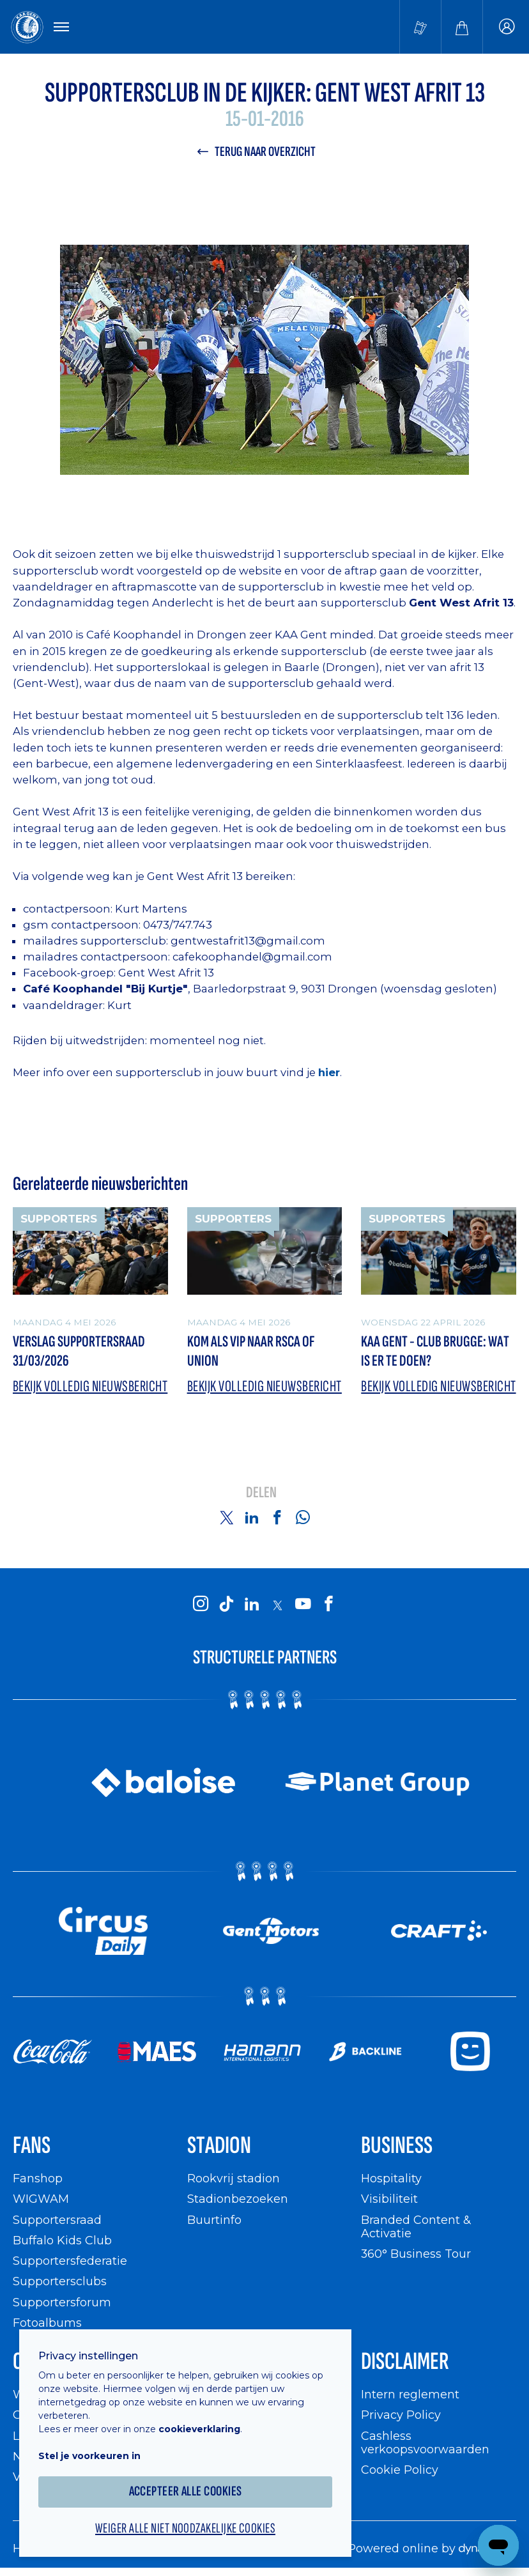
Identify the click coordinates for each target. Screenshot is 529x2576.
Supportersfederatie (70, 2260)
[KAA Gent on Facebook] (328, 1604)
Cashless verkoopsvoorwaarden (425, 2442)
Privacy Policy (401, 2414)
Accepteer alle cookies (185, 2491)
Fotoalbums (47, 2322)
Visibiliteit (389, 2198)
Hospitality (391, 2178)
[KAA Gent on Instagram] (200, 1604)
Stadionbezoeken (237, 2198)
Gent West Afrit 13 (166, 972)
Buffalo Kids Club (62, 2240)
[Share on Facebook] (277, 1517)
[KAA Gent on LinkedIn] (251, 1604)
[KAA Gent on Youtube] (302, 1604)
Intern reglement (410, 2394)
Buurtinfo (214, 2219)
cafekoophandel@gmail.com (252, 956)
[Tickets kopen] (420, 27)
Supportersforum (62, 2302)
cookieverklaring (199, 2429)
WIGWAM (41, 2198)
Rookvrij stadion (233, 2178)
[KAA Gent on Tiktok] (226, 1604)
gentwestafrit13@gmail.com (248, 940)
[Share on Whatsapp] (302, 1517)
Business (397, 2146)
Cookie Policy (399, 2469)
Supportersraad (57, 2219)
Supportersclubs (60, 2281)
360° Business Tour (416, 2253)
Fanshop (38, 2178)
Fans (31, 2146)
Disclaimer (405, 2362)
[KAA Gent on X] (277, 1604)
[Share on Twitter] (226, 1517)
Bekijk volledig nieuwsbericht (90, 1386)
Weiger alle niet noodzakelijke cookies (185, 2528)
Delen (261, 1493)
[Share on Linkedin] (251, 1517)
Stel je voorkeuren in (89, 2456)
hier (329, 1072)
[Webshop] (461, 27)
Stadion (219, 2146)
